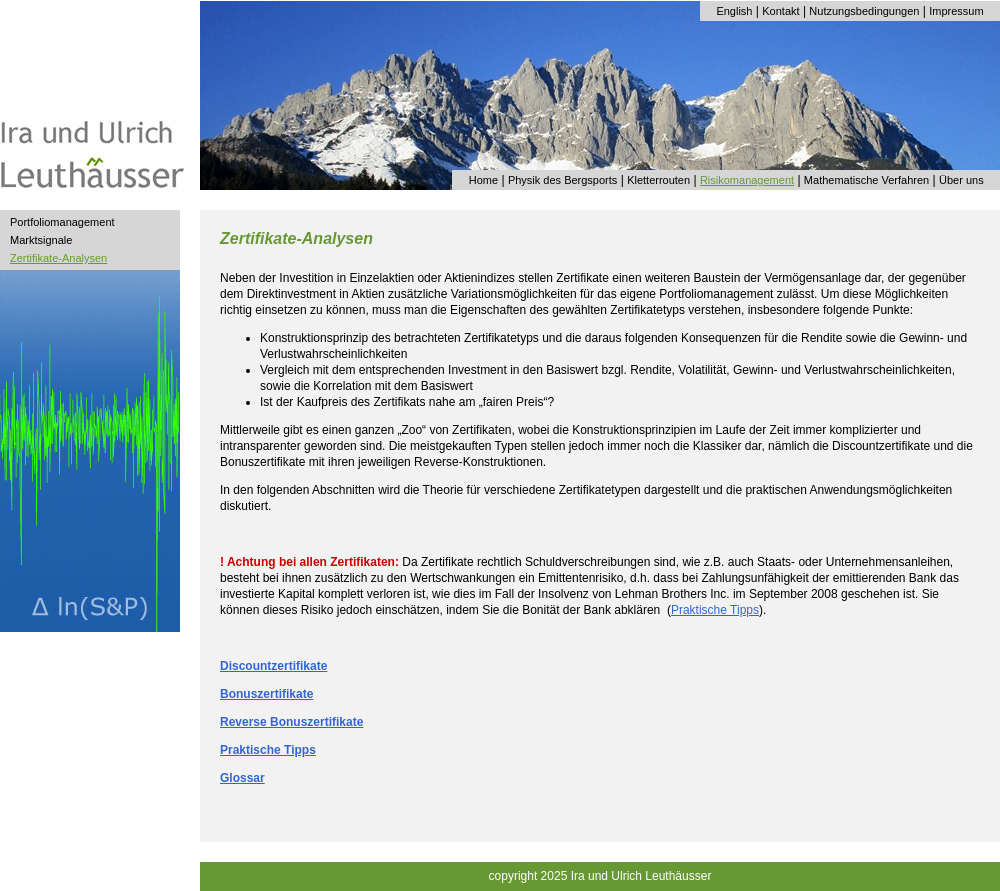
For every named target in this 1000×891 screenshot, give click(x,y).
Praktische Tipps (715, 610)
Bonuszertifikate (266, 694)
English (734, 11)
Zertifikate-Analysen (58, 258)
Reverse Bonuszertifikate (291, 722)
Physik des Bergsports (562, 180)
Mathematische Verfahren (866, 180)
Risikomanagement (747, 180)
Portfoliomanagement (62, 222)
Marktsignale (41, 240)
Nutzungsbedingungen (864, 11)
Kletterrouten (658, 180)
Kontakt (780, 11)
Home (483, 180)
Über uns (961, 180)
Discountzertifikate (273, 666)
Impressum (956, 11)
